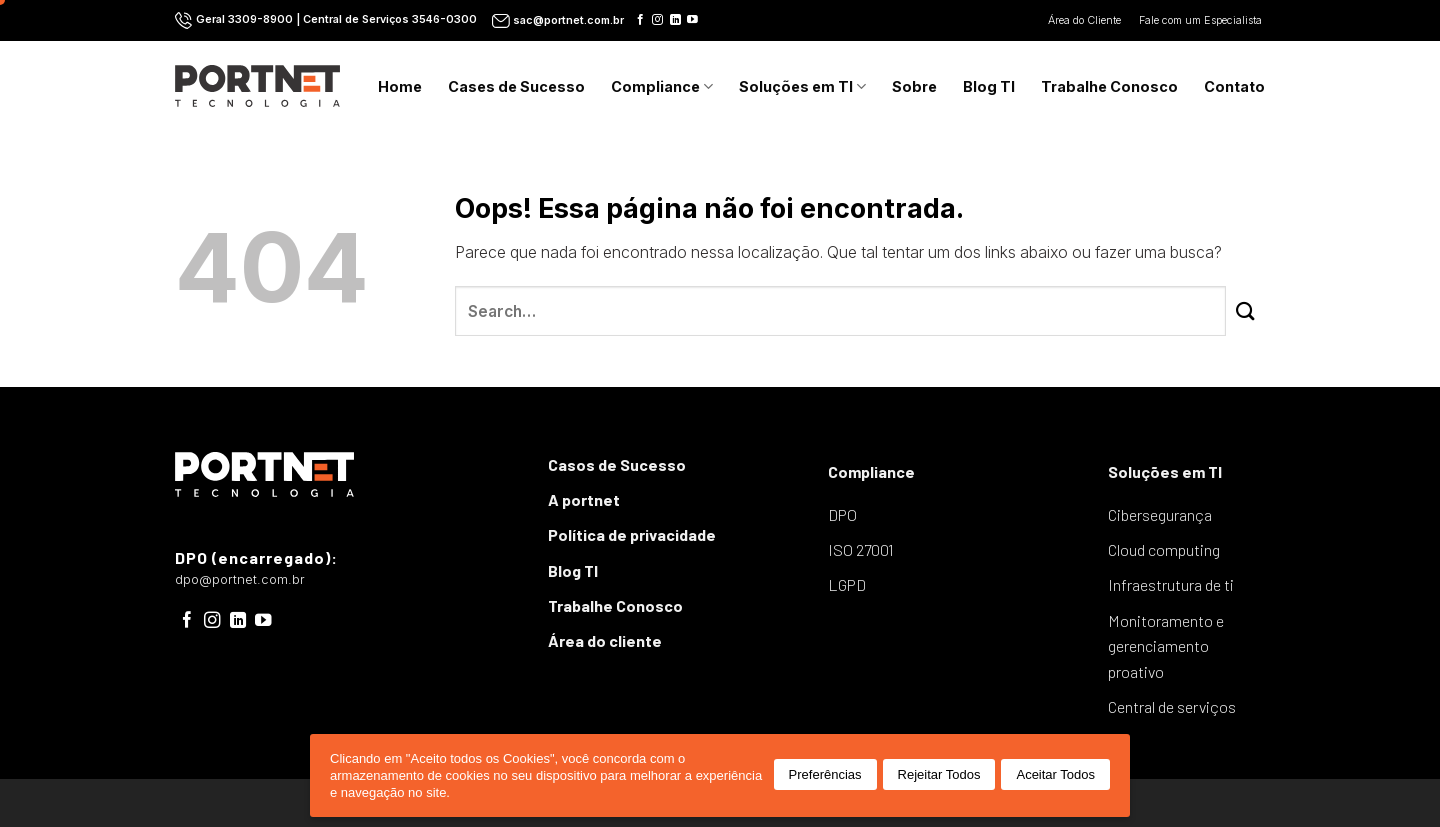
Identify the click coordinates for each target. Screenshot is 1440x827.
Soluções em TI (802, 86)
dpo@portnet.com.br (240, 579)
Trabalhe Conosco (1109, 86)
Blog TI (989, 86)
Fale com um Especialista (1202, 20)
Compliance (662, 86)
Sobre (914, 86)
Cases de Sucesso (516, 86)
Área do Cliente (1086, 20)
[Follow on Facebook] (640, 20)
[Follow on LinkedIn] (675, 20)
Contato (1234, 86)
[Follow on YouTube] (692, 20)
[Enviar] (1245, 311)
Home (400, 86)
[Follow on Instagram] (657, 20)
